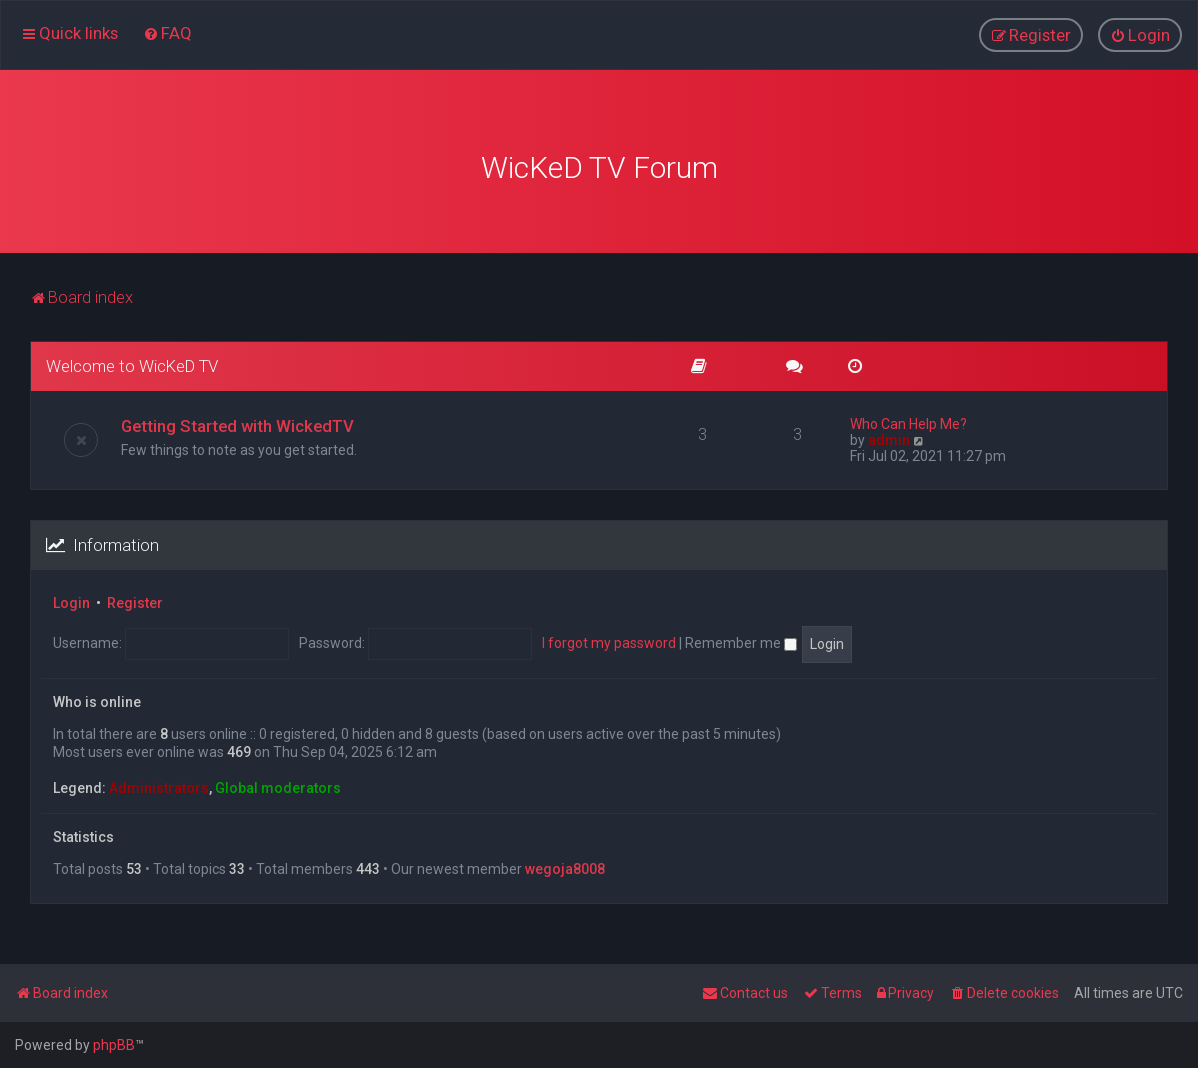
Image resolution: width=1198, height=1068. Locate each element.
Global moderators (278, 786)
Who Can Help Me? (908, 422)
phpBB (114, 1045)
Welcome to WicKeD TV (132, 364)
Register (135, 601)
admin (889, 438)
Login (71, 601)
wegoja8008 (565, 867)
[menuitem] (167, 33)
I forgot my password (609, 641)
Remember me (741, 641)
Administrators (159, 786)
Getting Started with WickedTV (237, 424)
